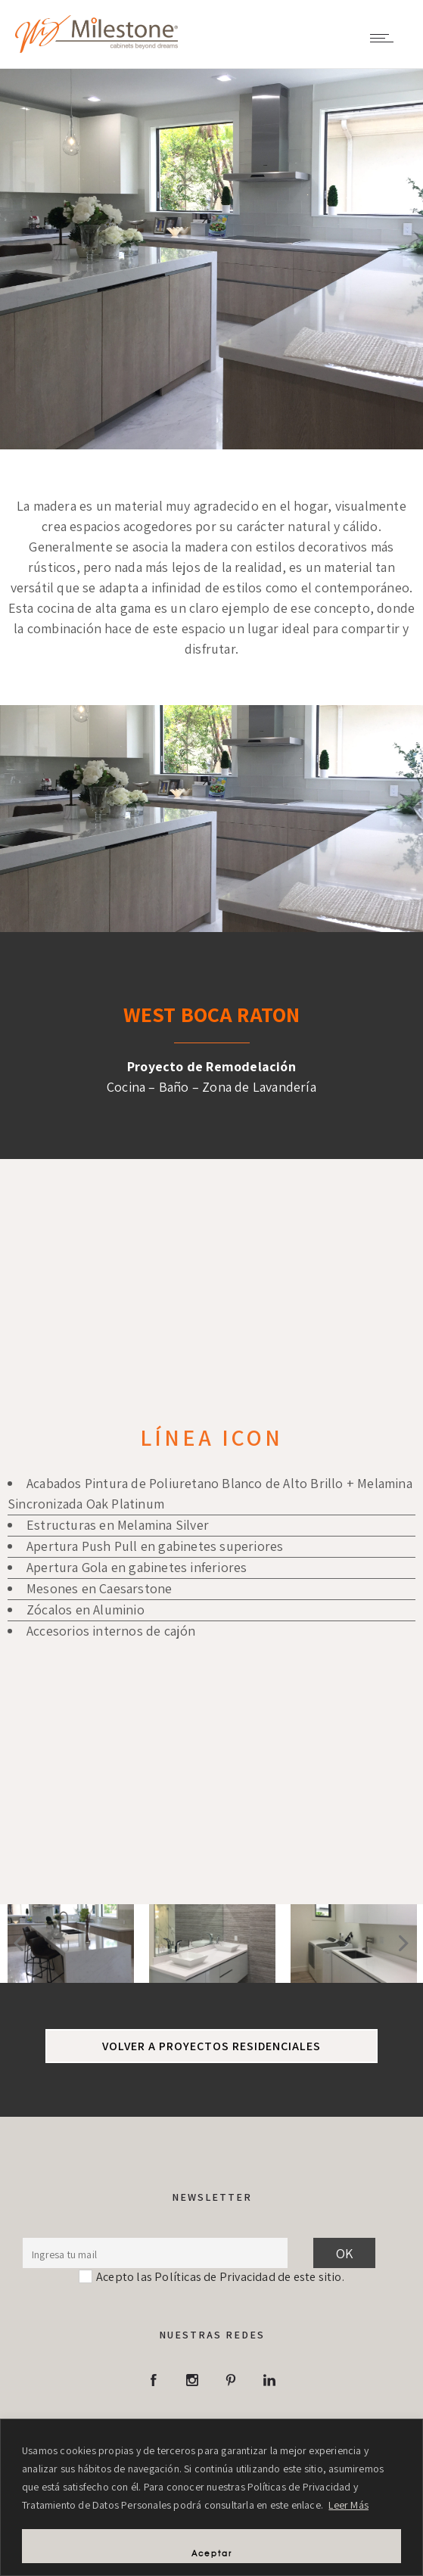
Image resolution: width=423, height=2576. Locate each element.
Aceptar (211, 2553)
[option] (71, 1943)
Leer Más (348, 2505)
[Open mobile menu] (385, 38)
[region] (211, 2497)
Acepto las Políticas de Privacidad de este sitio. (220, 2276)
